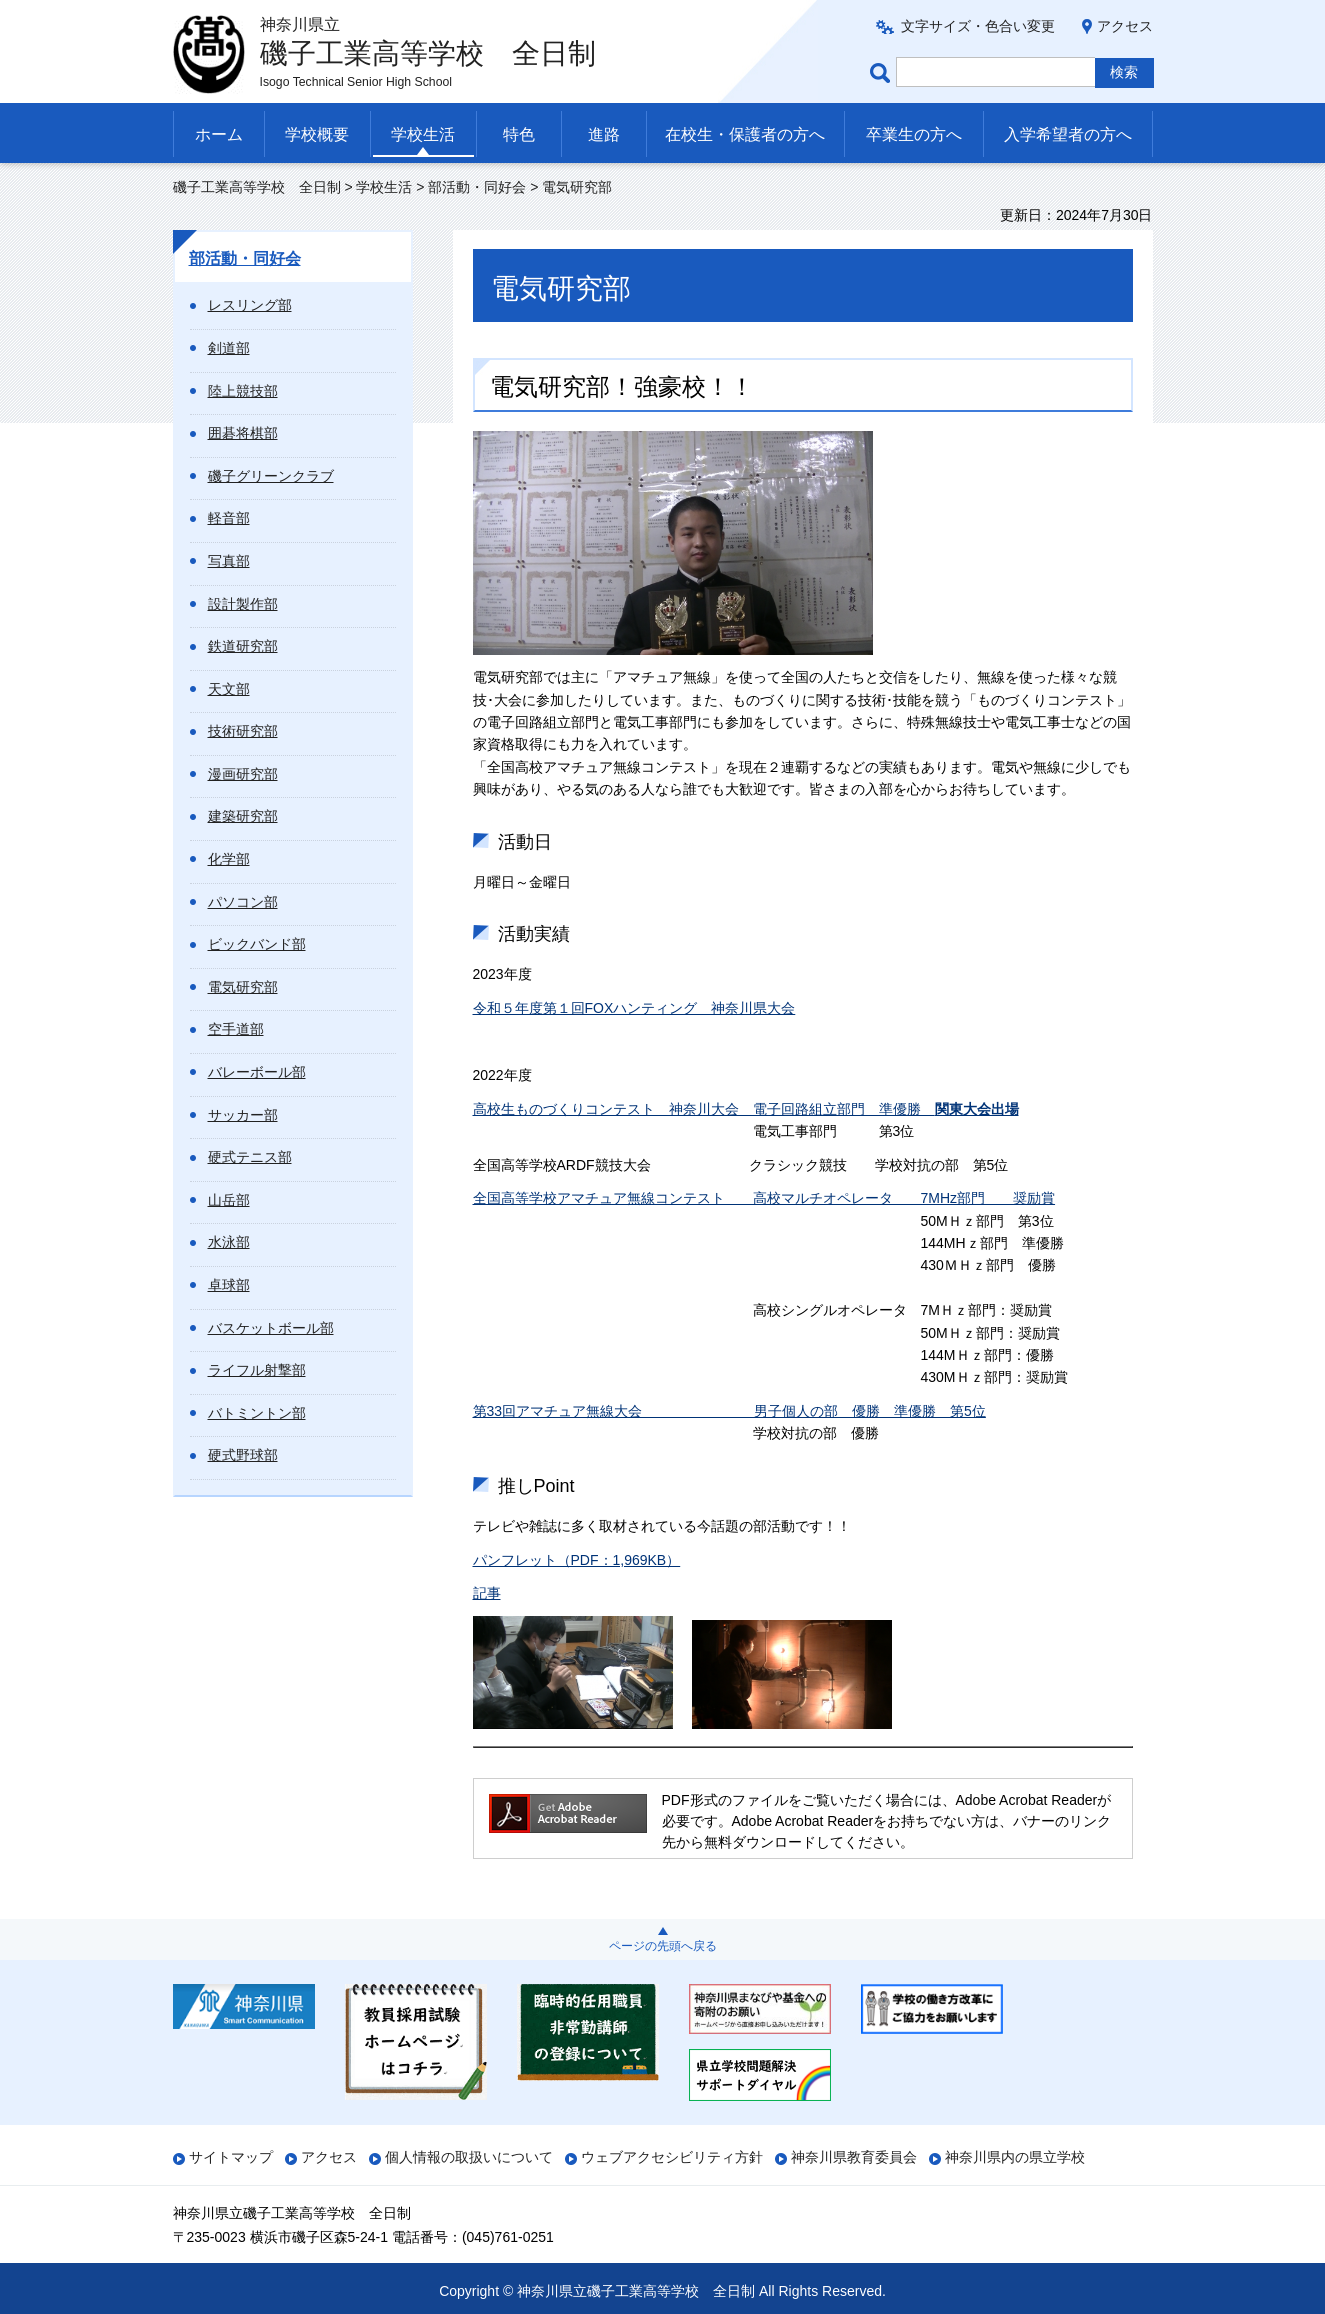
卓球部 (229, 1285)
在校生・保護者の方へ (745, 134)
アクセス (1125, 26)
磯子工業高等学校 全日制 (257, 187)
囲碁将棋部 (243, 433)
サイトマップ (231, 2157)
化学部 (229, 859)
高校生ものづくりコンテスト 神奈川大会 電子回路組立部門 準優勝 (746, 1109)
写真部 (229, 561)
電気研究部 (243, 987)
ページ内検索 (883, 72)
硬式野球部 (243, 1455)
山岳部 (229, 1200)
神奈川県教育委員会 (854, 2157)
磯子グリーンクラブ (271, 476)
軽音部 (229, 518)
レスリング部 (250, 305)
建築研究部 (243, 816)
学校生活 (423, 134)
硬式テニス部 (250, 1157)
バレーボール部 (257, 1072)
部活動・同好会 (477, 187)
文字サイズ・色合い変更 (978, 26)
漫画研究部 (243, 774)
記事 (487, 1593)
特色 (519, 134)
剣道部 (229, 348)
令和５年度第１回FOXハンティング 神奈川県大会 (634, 1008)
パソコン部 (243, 902)
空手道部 (236, 1029)
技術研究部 (243, 731)
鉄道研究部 (243, 646)
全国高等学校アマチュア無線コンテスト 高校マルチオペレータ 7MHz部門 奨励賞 (764, 1198)
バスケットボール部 (271, 1328)
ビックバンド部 (257, 944)
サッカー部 (243, 1115)
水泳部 (229, 1242)
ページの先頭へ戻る (663, 1946)
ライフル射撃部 (257, 1370)
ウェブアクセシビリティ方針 (672, 2157)
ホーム (219, 134)
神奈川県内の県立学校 (1015, 2157)
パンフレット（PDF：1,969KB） (577, 1560)
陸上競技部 (243, 391)
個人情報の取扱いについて (469, 2157)
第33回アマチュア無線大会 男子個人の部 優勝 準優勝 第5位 (729, 1411)
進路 (604, 134)
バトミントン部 (257, 1413)
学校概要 (317, 134)
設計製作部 (243, 604)
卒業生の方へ (914, 134)
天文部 (229, 689)
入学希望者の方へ (1068, 134)
